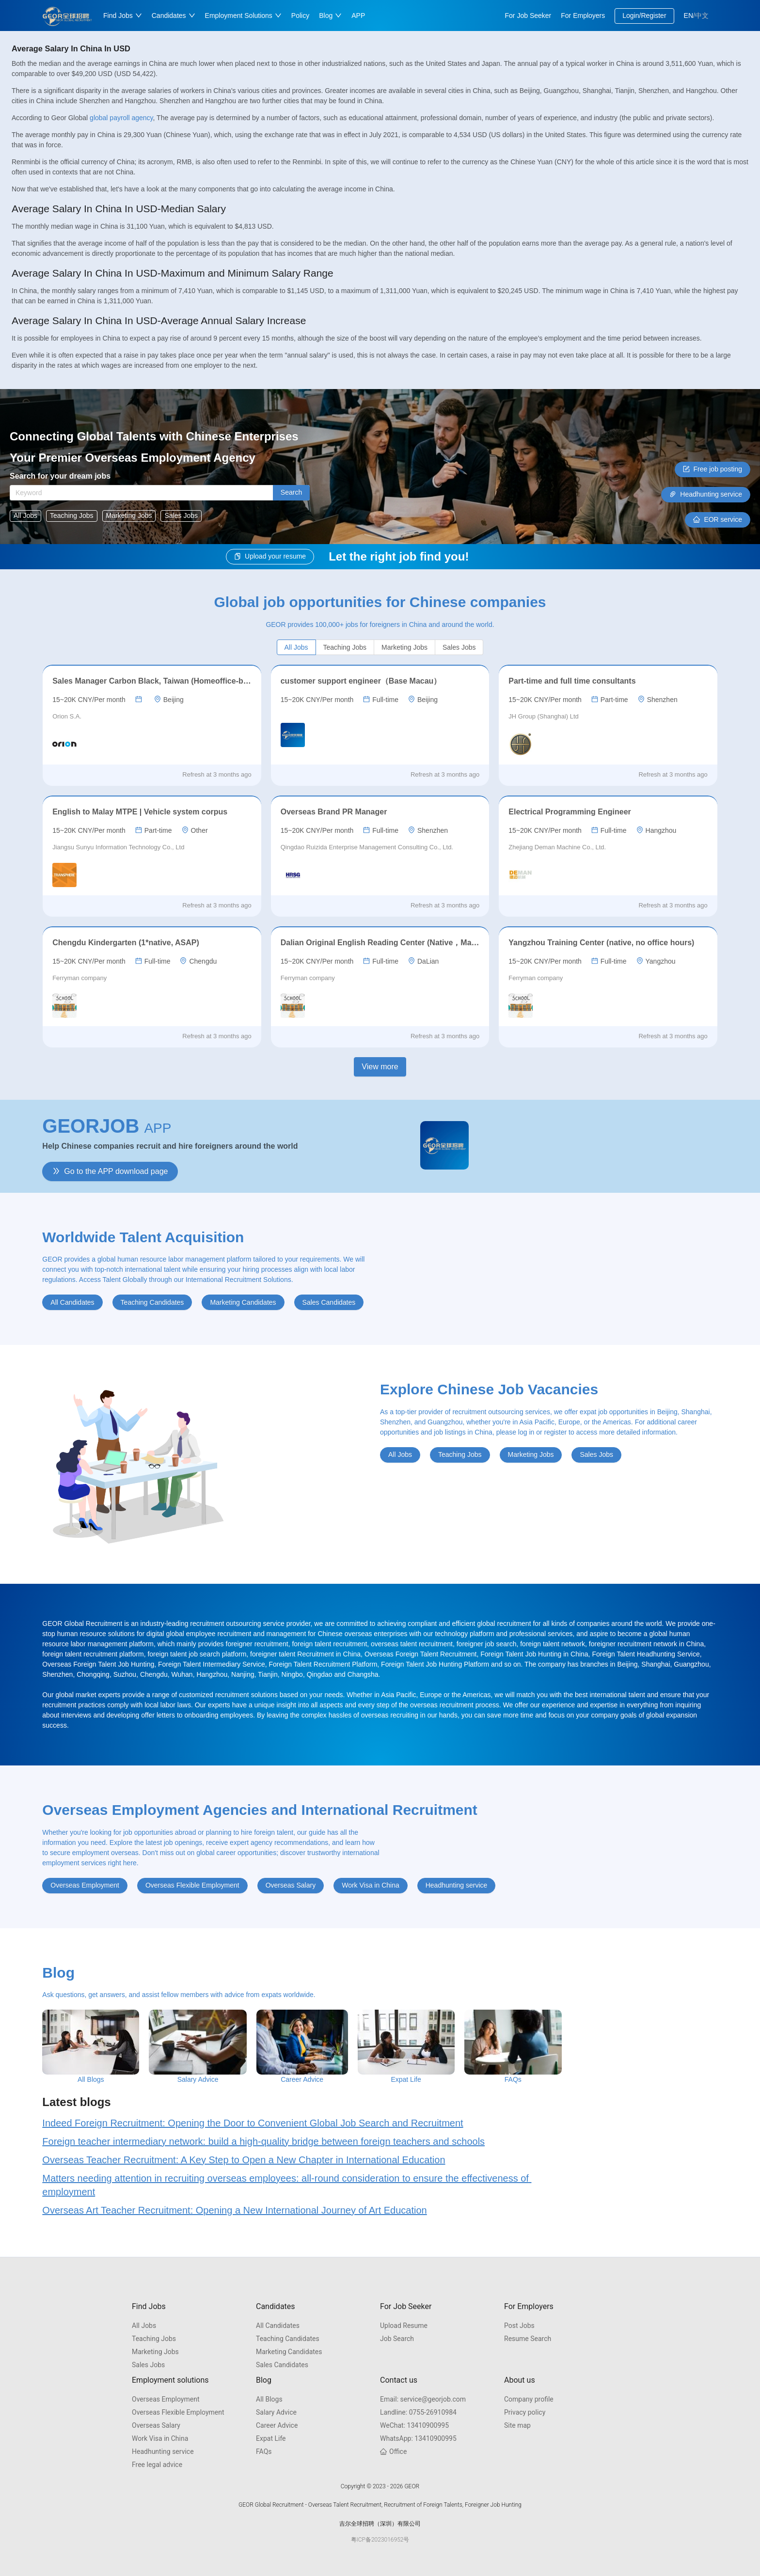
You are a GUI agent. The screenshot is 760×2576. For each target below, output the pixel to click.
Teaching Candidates (287, 2338)
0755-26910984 (418, 2412)
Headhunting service (163, 2451)
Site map (517, 2425)
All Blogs (269, 2399)
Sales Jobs (148, 2365)
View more (380, 1066)
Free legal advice (157, 2464)
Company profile (529, 2399)
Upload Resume (404, 2325)
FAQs (264, 2451)
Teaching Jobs (154, 2338)
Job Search (397, 2338)
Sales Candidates (282, 2365)
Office (393, 2451)
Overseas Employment (165, 2399)
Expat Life (271, 2438)
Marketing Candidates (289, 2352)
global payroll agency (121, 118)
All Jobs (144, 2325)
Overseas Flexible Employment (178, 2412)
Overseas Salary (156, 2425)
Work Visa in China (160, 2438)
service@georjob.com (423, 2399)
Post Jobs (519, 2325)
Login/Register (644, 15)
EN (688, 15)
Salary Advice (276, 2412)
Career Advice (277, 2425)
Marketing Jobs (155, 2352)
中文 (702, 15)
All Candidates (278, 2325)
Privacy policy (524, 2412)
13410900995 (414, 2425)
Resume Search (527, 2338)
